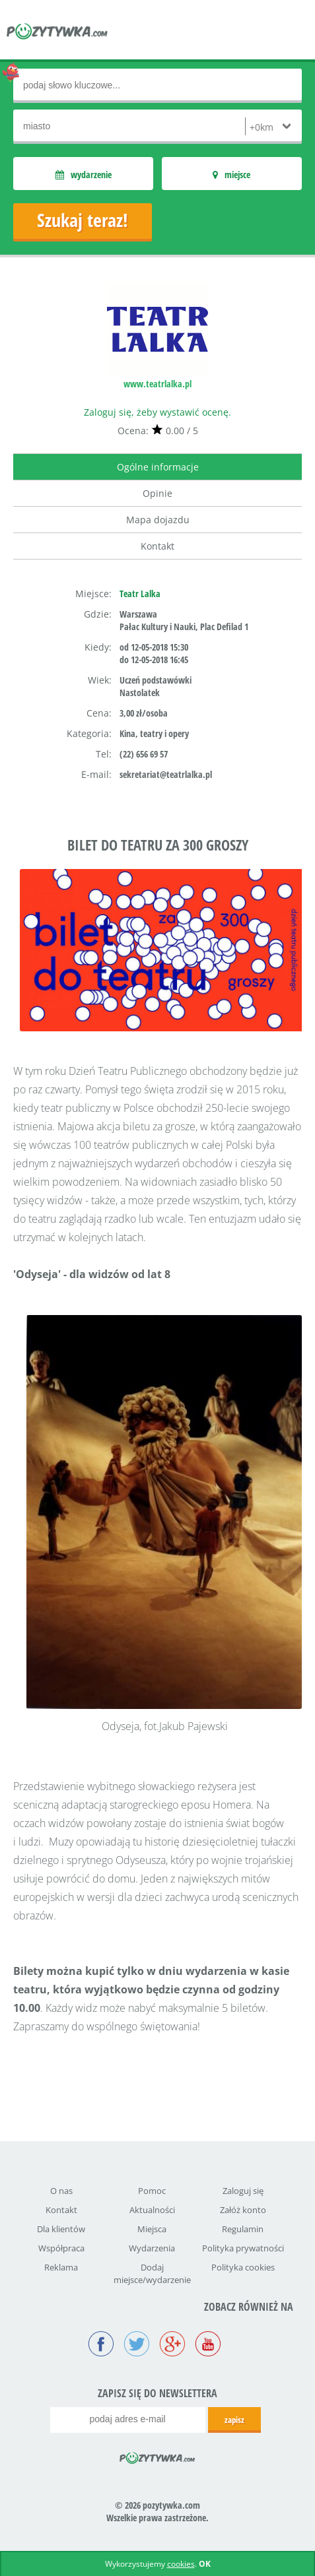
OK (205, 2563)
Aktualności (152, 2210)
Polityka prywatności (243, 2248)
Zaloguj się (243, 2191)
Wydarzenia (152, 2248)
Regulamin (242, 2229)
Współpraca (61, 2248)
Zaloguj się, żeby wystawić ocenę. (157, 412)
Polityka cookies (243, 2267)
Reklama (61, 2267)
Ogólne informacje (158, 467)
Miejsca (151, 2229)
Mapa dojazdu (158, 519)
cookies (181, 2563)
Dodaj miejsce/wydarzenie (152, 2273)
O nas (61, 2191)
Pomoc (152, 2191)
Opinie (157, 493)
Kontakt (157, 546)
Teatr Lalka (140, 593)
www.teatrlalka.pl (157, 383)
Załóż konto (243, 2210)
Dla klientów (61, 2229)
